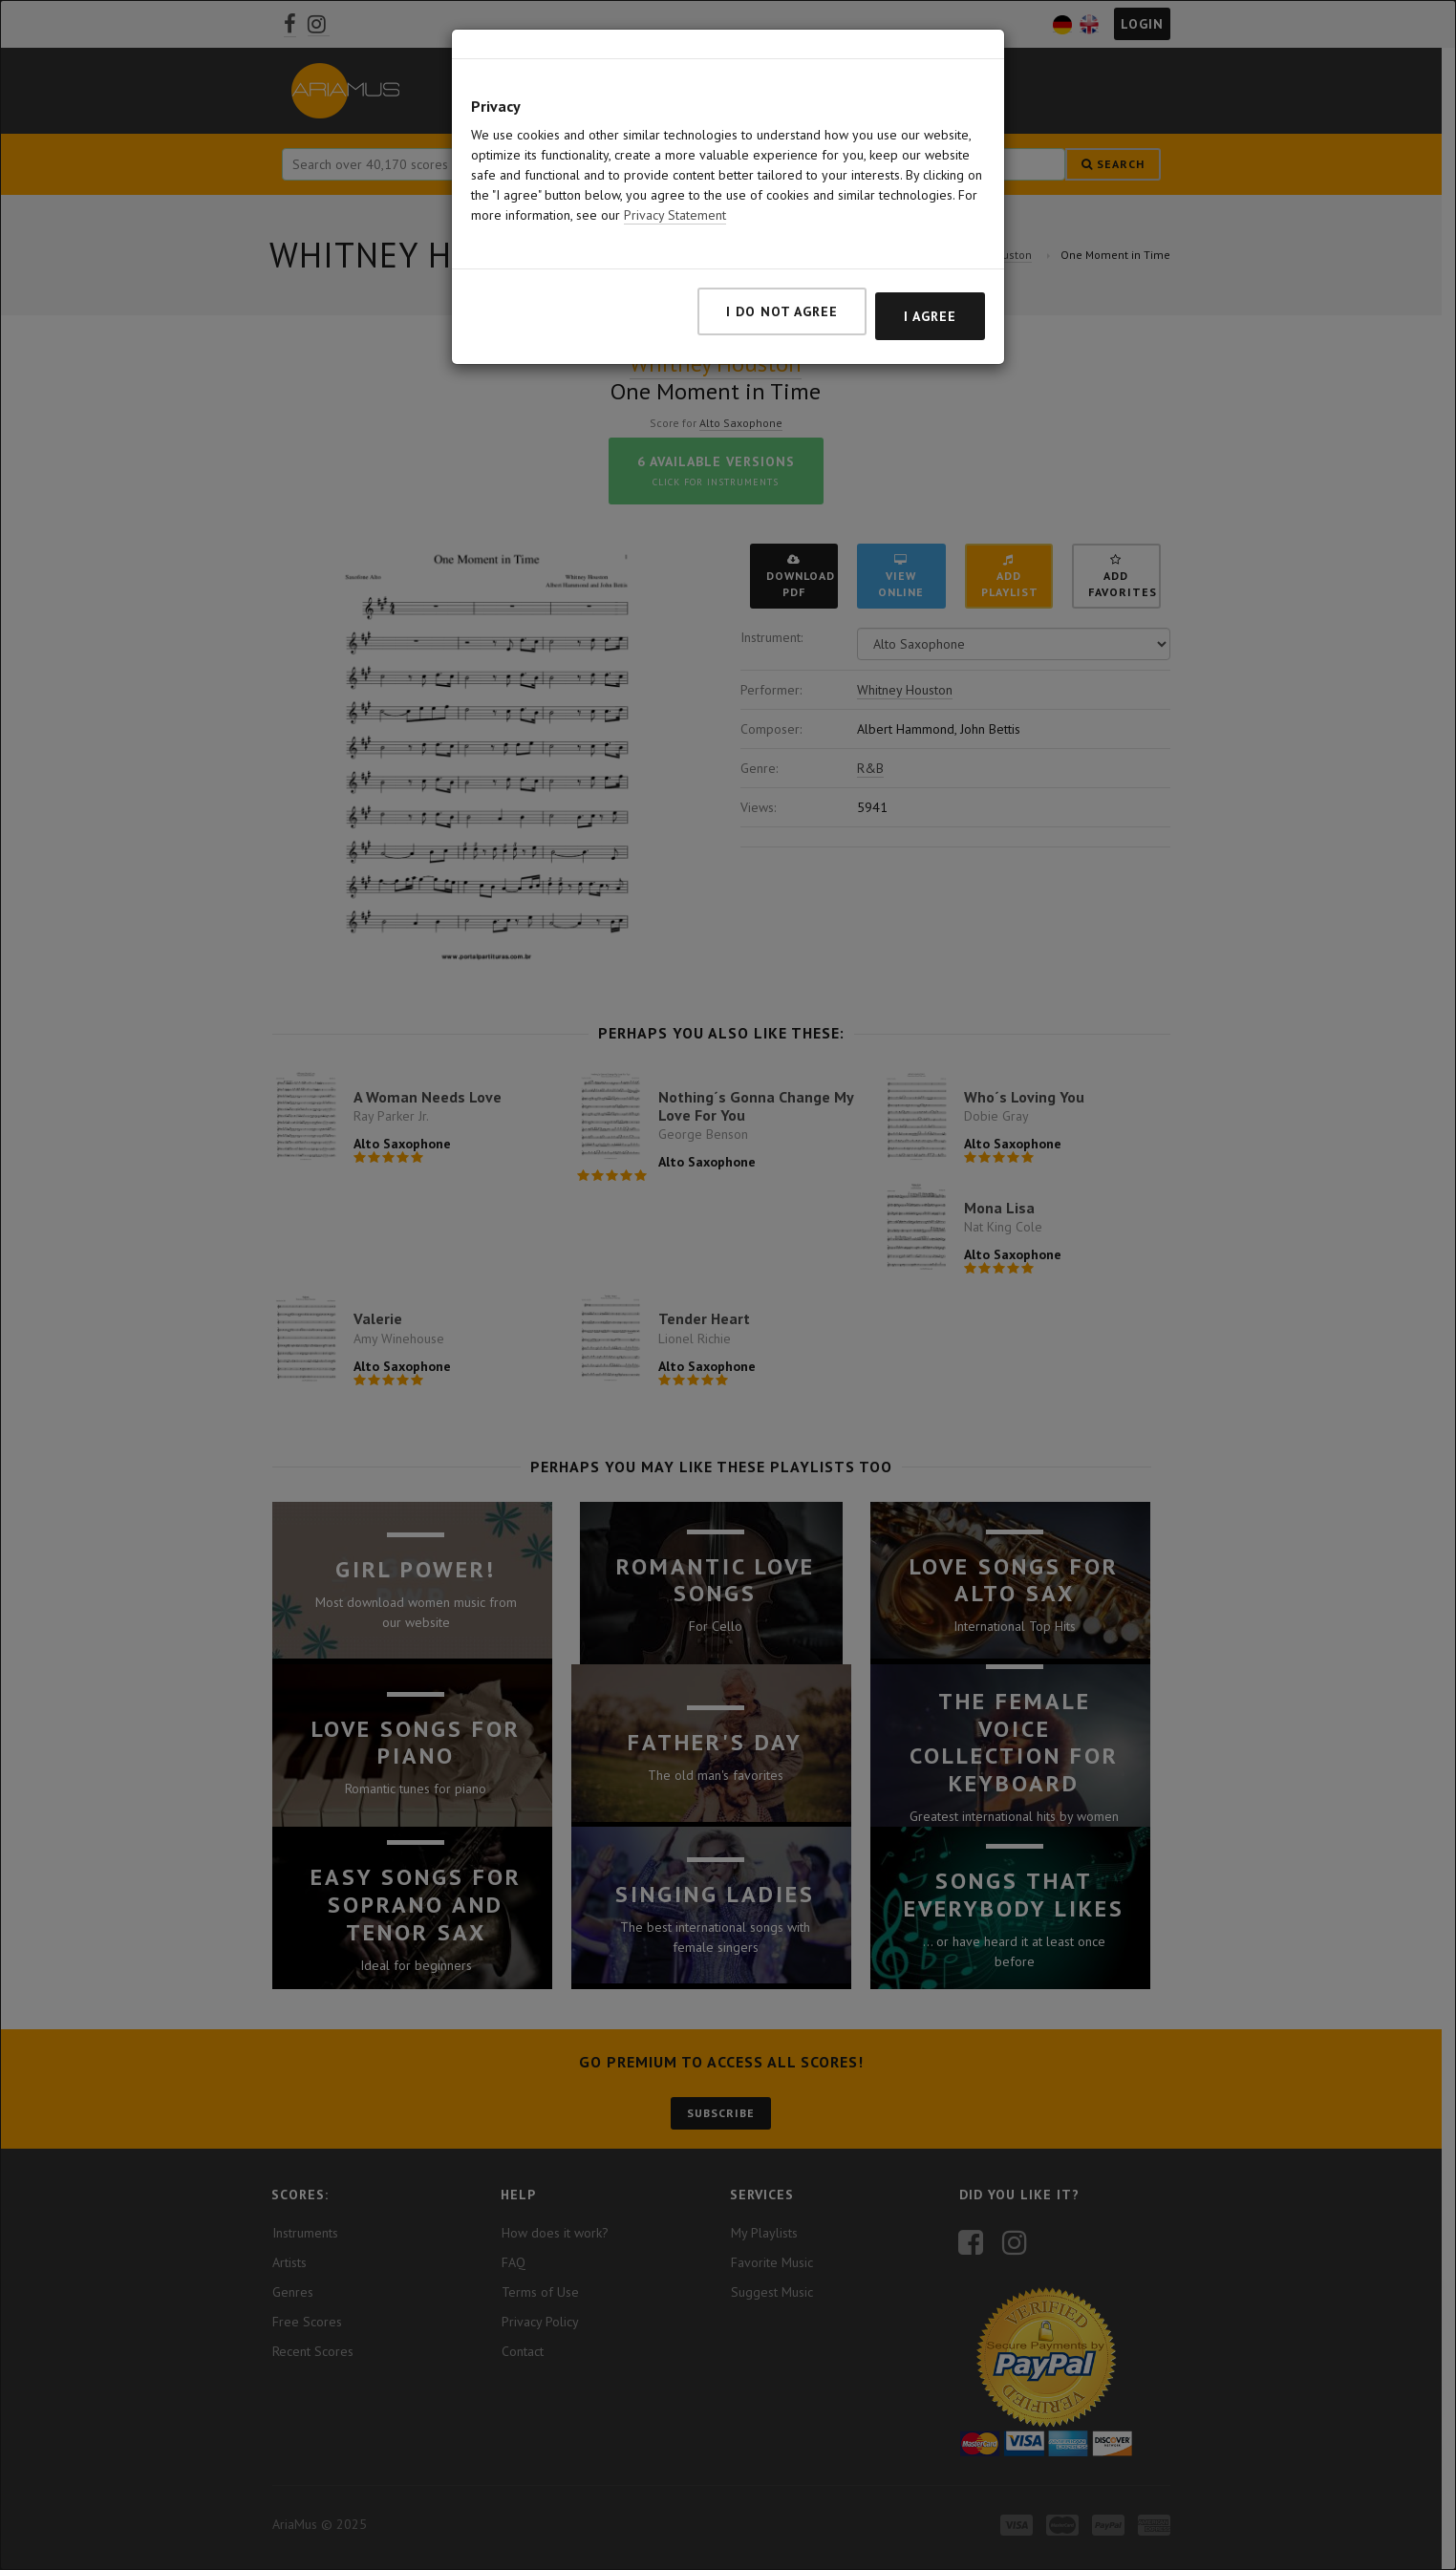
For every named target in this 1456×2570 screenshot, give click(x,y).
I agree (930, 316)
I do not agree (782, 311)
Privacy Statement (675, 215)
